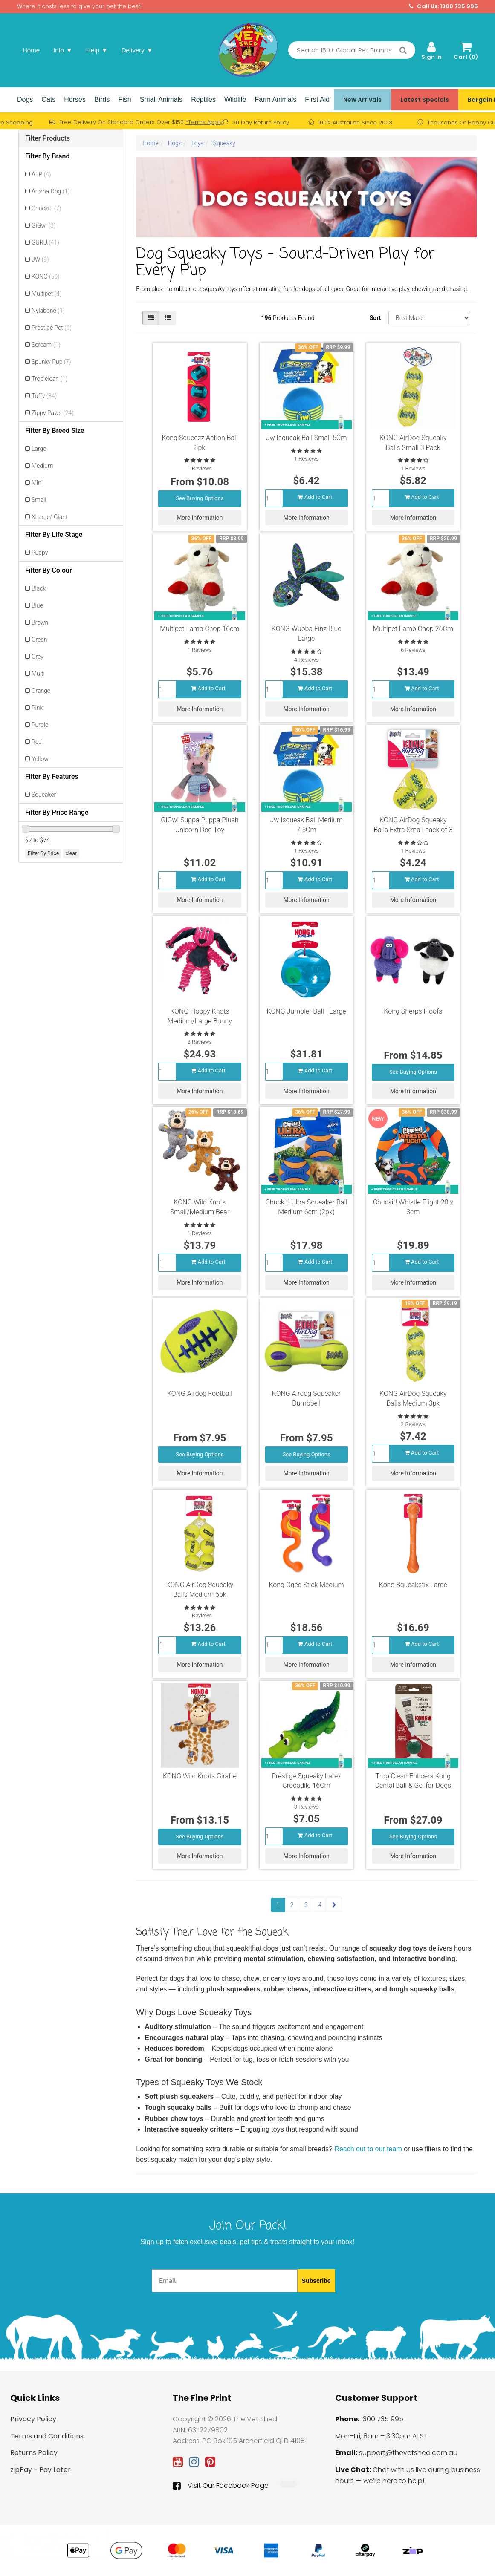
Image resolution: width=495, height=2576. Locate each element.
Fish (124, 99)
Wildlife (235, 99)
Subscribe (316, 2280)
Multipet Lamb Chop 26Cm (413, 629)
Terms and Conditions (47, 2436)
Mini (37, 482)
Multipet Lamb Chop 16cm (199, 629)
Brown (40, 622)
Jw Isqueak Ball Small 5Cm (306, 438)
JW (40, 259)
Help (97, 50)
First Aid (317, 99)
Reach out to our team (368, 2148)
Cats (48, 99)
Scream (46, 344)
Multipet (46, 293)
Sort (375, 317)
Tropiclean (49, 378)
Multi (38, 673)
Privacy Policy (33, 2419)
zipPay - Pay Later (40, 2470)
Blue (37, 605)
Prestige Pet (52, 327)
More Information (200, 516)
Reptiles (203, 99)
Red (37, 741)
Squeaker (44, 794)
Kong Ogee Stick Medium (306, 1585)
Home (31, 50)
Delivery (137, 50)
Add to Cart (315, 495)
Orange (41, 690)
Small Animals (161, 99)
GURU (45, 242)
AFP (41, 174)
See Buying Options (199, 497)
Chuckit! (46, 208)
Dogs (25, 99)
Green (39, 639)
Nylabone (48, 310)
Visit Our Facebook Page (221, 2485)
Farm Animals (276, 99)
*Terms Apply (204, 122)
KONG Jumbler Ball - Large (306, 1011)
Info (62, 50)
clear (71, 853)
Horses (75, 99)
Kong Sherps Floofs (413, 1011)
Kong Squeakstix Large (413, 1585)
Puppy (40, 552)
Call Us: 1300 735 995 (443, 6)
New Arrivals (362, 99)
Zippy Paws (53, 412)
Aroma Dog (51, 191)
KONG (46, 276)
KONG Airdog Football (199, 1393)
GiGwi (43, 225)
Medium (42, 465)
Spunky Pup (51, 361)
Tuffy (44, 395)
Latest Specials (424, 99)
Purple (40, 724)
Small (39, 499)
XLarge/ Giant (49, 516)
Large (39, 448)
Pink (37, 707)
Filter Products (47, 138)
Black (39, 588)
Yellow (40, 758)
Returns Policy (34, 2453)
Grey (37, 656)
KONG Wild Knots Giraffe (200, 1776)
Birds (102, 99)
